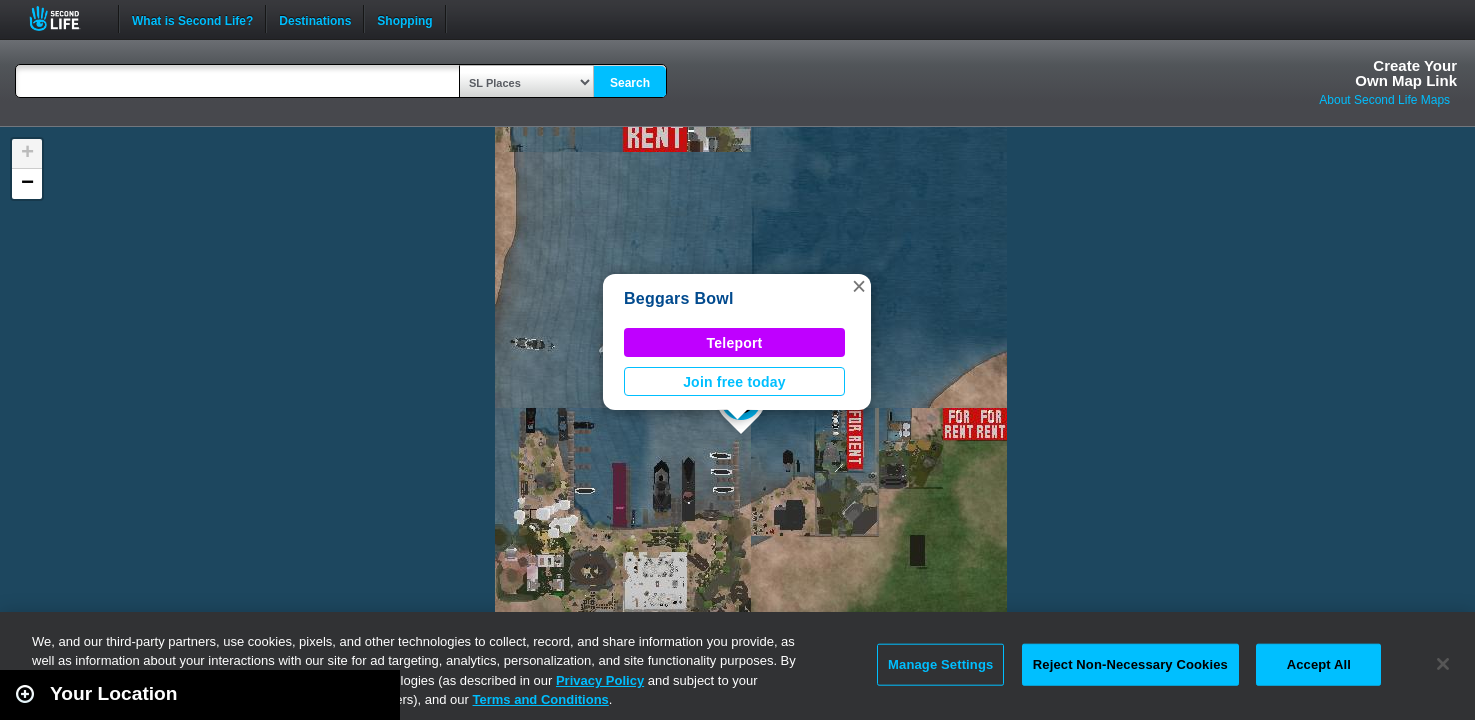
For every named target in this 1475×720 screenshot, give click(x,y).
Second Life (65, 18)
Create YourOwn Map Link (1406, 73)
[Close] (1443, 664)
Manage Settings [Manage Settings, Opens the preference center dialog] (940, 664)
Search (630, 83)
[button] (859, 286)
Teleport (735, 343)
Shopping (404, 19)
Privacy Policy (600, 680)
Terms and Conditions (541, 699)
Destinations (315, 19)
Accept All (1319, 664)
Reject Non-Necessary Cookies (1130, 664)
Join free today (734, 382)
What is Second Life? (192, 19)
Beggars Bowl (679, 298)
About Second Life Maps (1384, 100)
